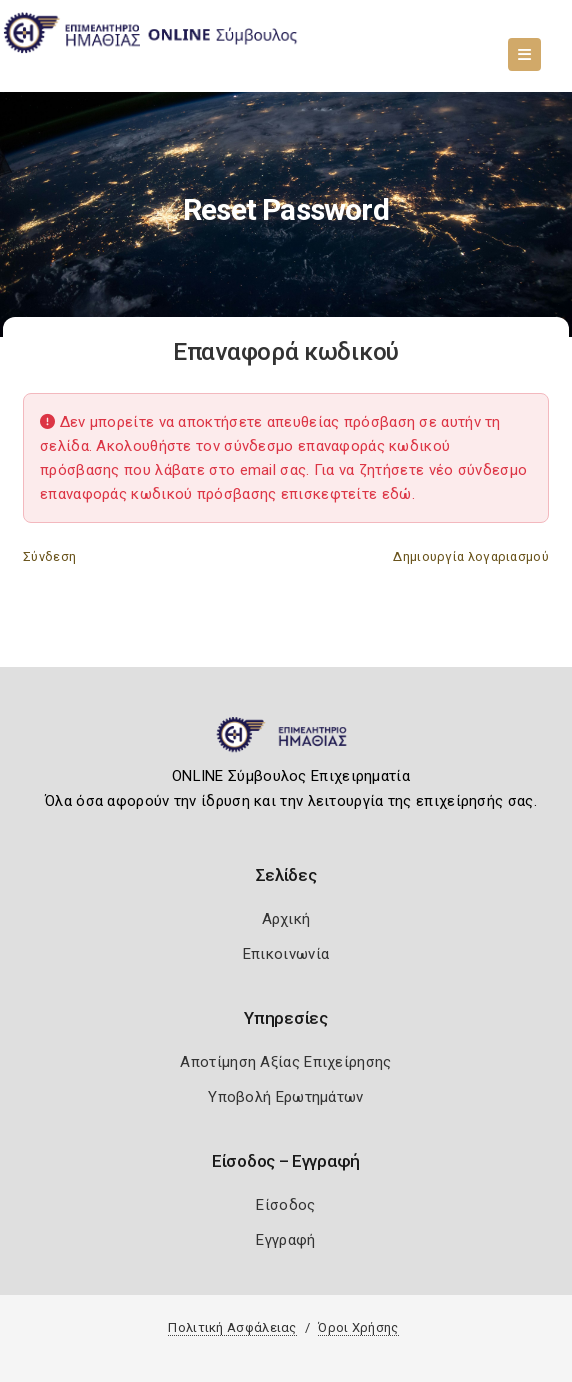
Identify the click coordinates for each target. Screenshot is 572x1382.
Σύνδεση (49, 556)
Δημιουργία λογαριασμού (471, 556)
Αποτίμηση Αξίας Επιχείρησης (285, 1062)
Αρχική (286, 919)
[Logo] (286, 743)
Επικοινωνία (286, 954)
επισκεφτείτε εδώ (346, 494)
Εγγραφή (285, 1240)
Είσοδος (285, 1205)
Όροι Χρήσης (358, 1327)
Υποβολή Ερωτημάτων (285, 1097)
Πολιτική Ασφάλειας (232, 1327)
